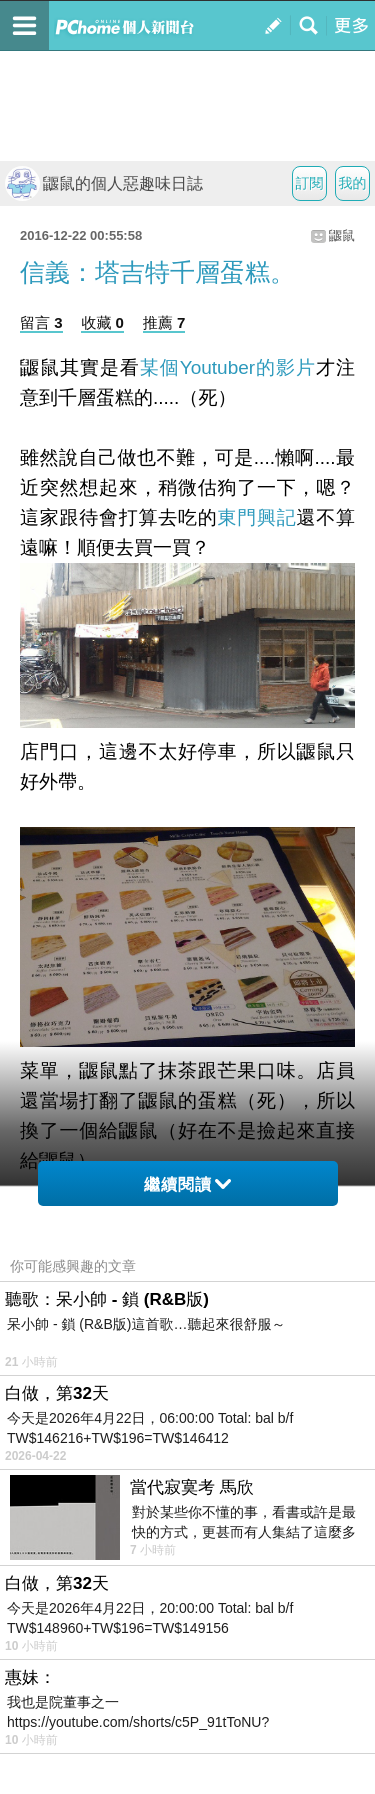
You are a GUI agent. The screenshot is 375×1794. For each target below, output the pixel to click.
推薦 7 (164, 322)
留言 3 (41, 322)
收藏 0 (102, 322)
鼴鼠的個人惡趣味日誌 (104, 183)
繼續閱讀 (187, 1184)
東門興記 (257, 517)
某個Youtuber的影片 (228, 367)
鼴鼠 (342, 235)
